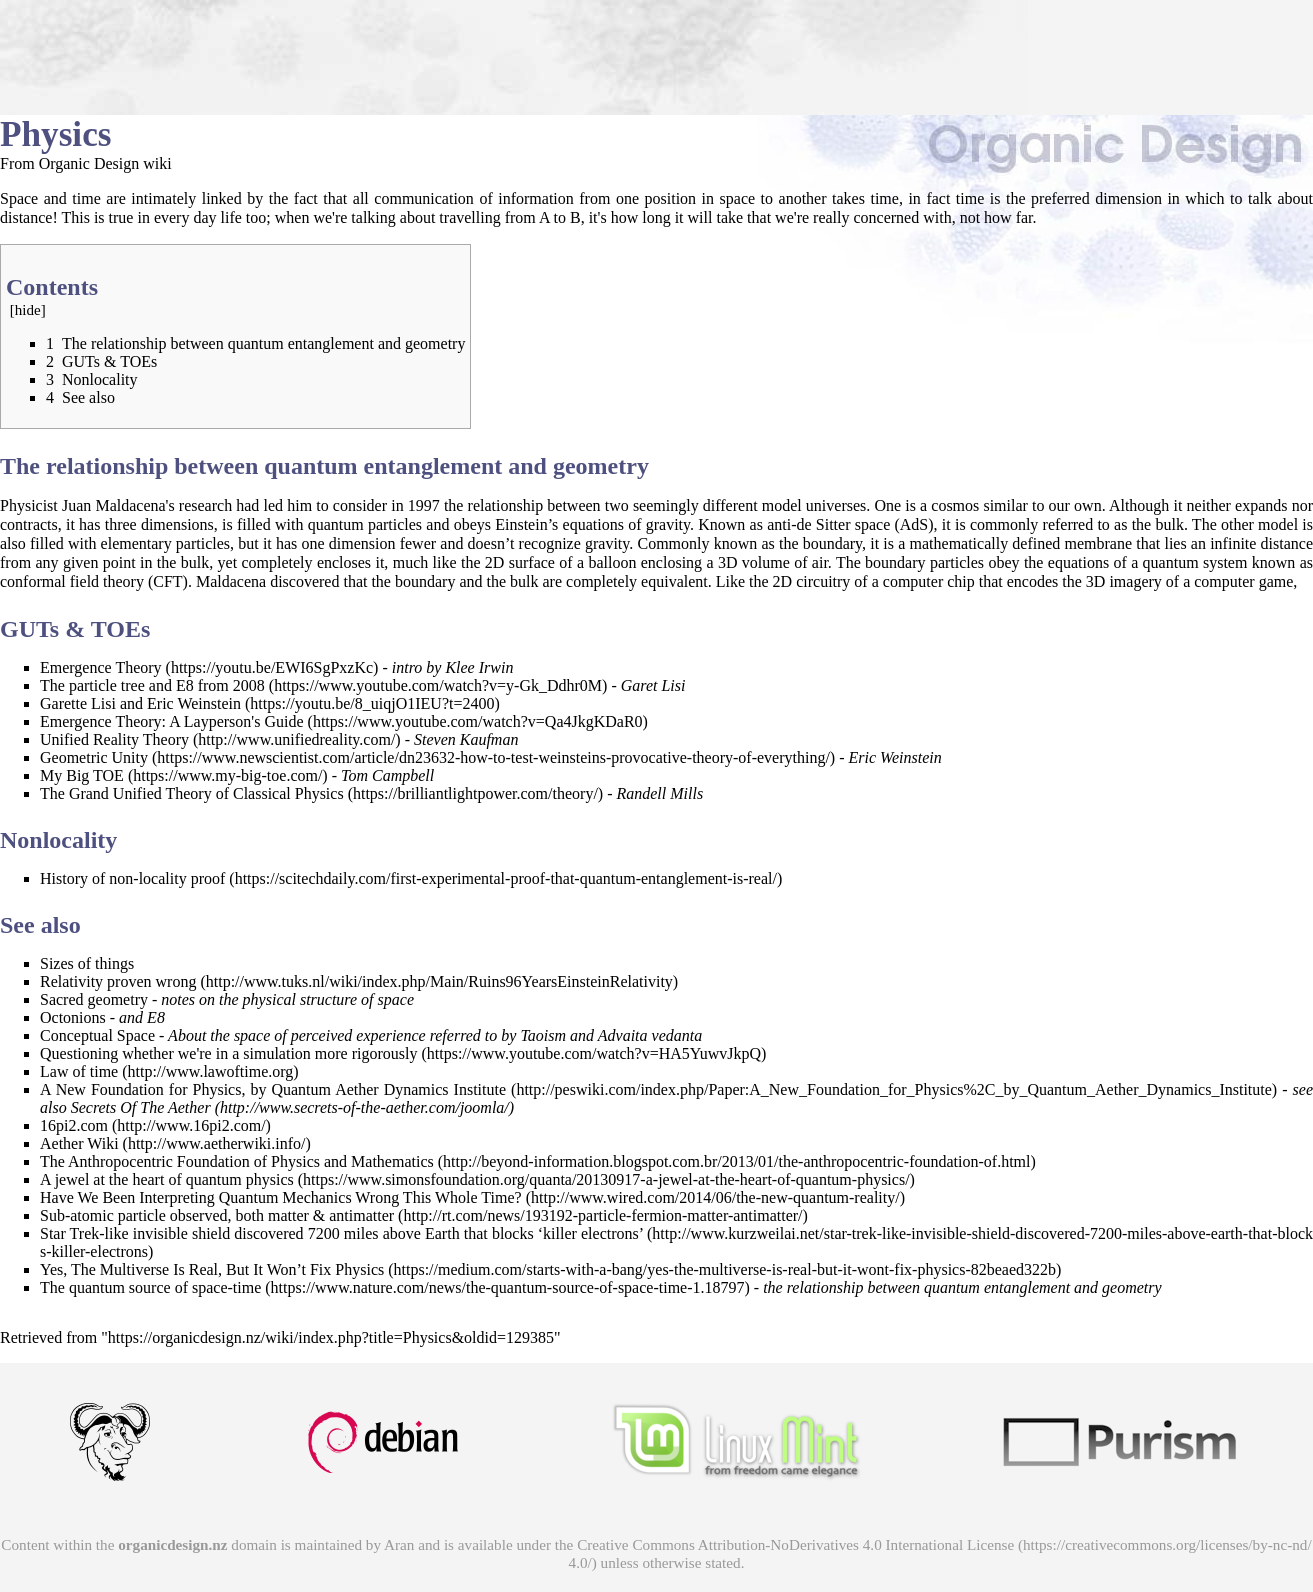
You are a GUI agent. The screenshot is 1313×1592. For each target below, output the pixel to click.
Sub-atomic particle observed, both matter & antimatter (217, 1215)
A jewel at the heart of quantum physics (167, 1179)
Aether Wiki (79, 1143)
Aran (399, 1544)
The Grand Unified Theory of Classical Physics (192, 793)
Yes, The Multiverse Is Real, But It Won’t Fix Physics (212, 1269)
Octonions (73, 1017)
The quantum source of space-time (150, 1287)
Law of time (79, 1071)
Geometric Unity (94, 757)
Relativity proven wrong (118, 981)
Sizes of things (87, 963)
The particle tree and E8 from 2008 (152, 685)
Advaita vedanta (650, 1035)
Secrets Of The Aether (141, 1107)
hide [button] (28, 310)
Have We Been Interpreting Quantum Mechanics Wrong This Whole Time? (281, 1197)
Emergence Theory (101, 667)
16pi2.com (74, 1125)
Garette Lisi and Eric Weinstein (140, 703)
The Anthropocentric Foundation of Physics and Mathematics (237, 1161)
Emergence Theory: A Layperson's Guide (172, 721)
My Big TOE (82, 775)
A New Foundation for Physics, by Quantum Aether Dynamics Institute (273, 1089)
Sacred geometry (94, 999)
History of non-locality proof (132, 878)
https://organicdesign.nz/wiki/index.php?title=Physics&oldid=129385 (331, 1337)
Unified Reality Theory (114, 739)
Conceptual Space (97, 1035)
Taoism (543, 1035)
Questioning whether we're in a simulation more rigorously (228, 1053)
